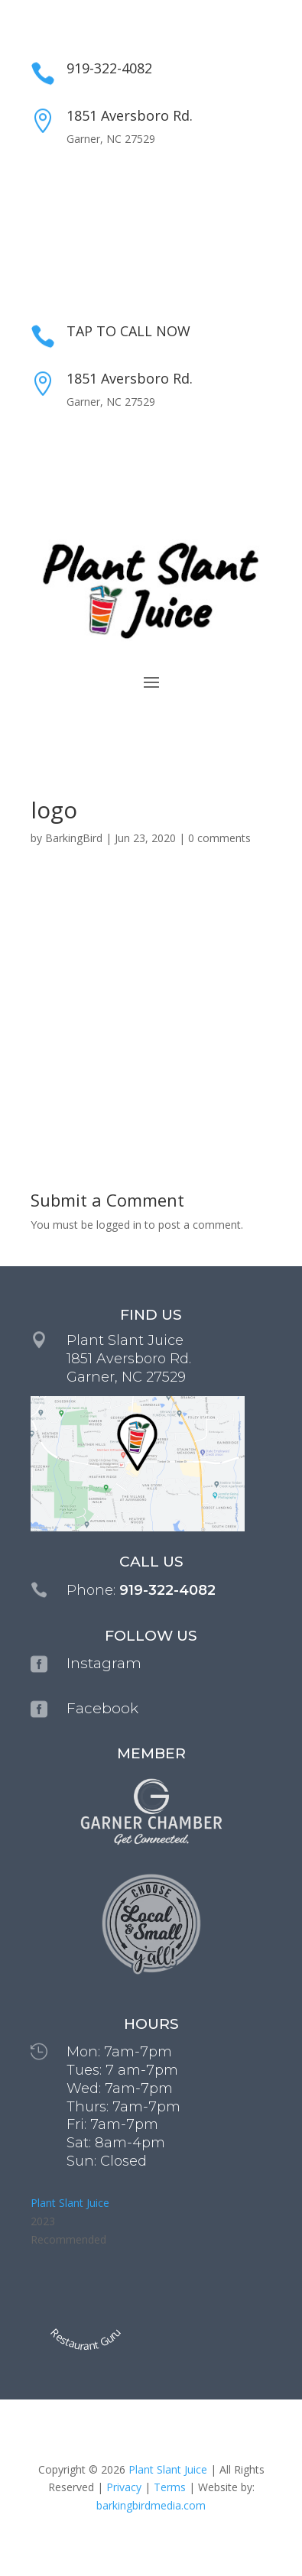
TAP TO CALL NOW (128, 331)
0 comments (219, 838)
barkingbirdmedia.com (151, 2505)
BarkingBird (73, 838)
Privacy (123, 2487)
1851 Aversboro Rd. (130, 115)
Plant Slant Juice (70, 2202)
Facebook (102, 1708)
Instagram (104, 1663)
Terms (170, 2487)
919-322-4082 (109, 68)
